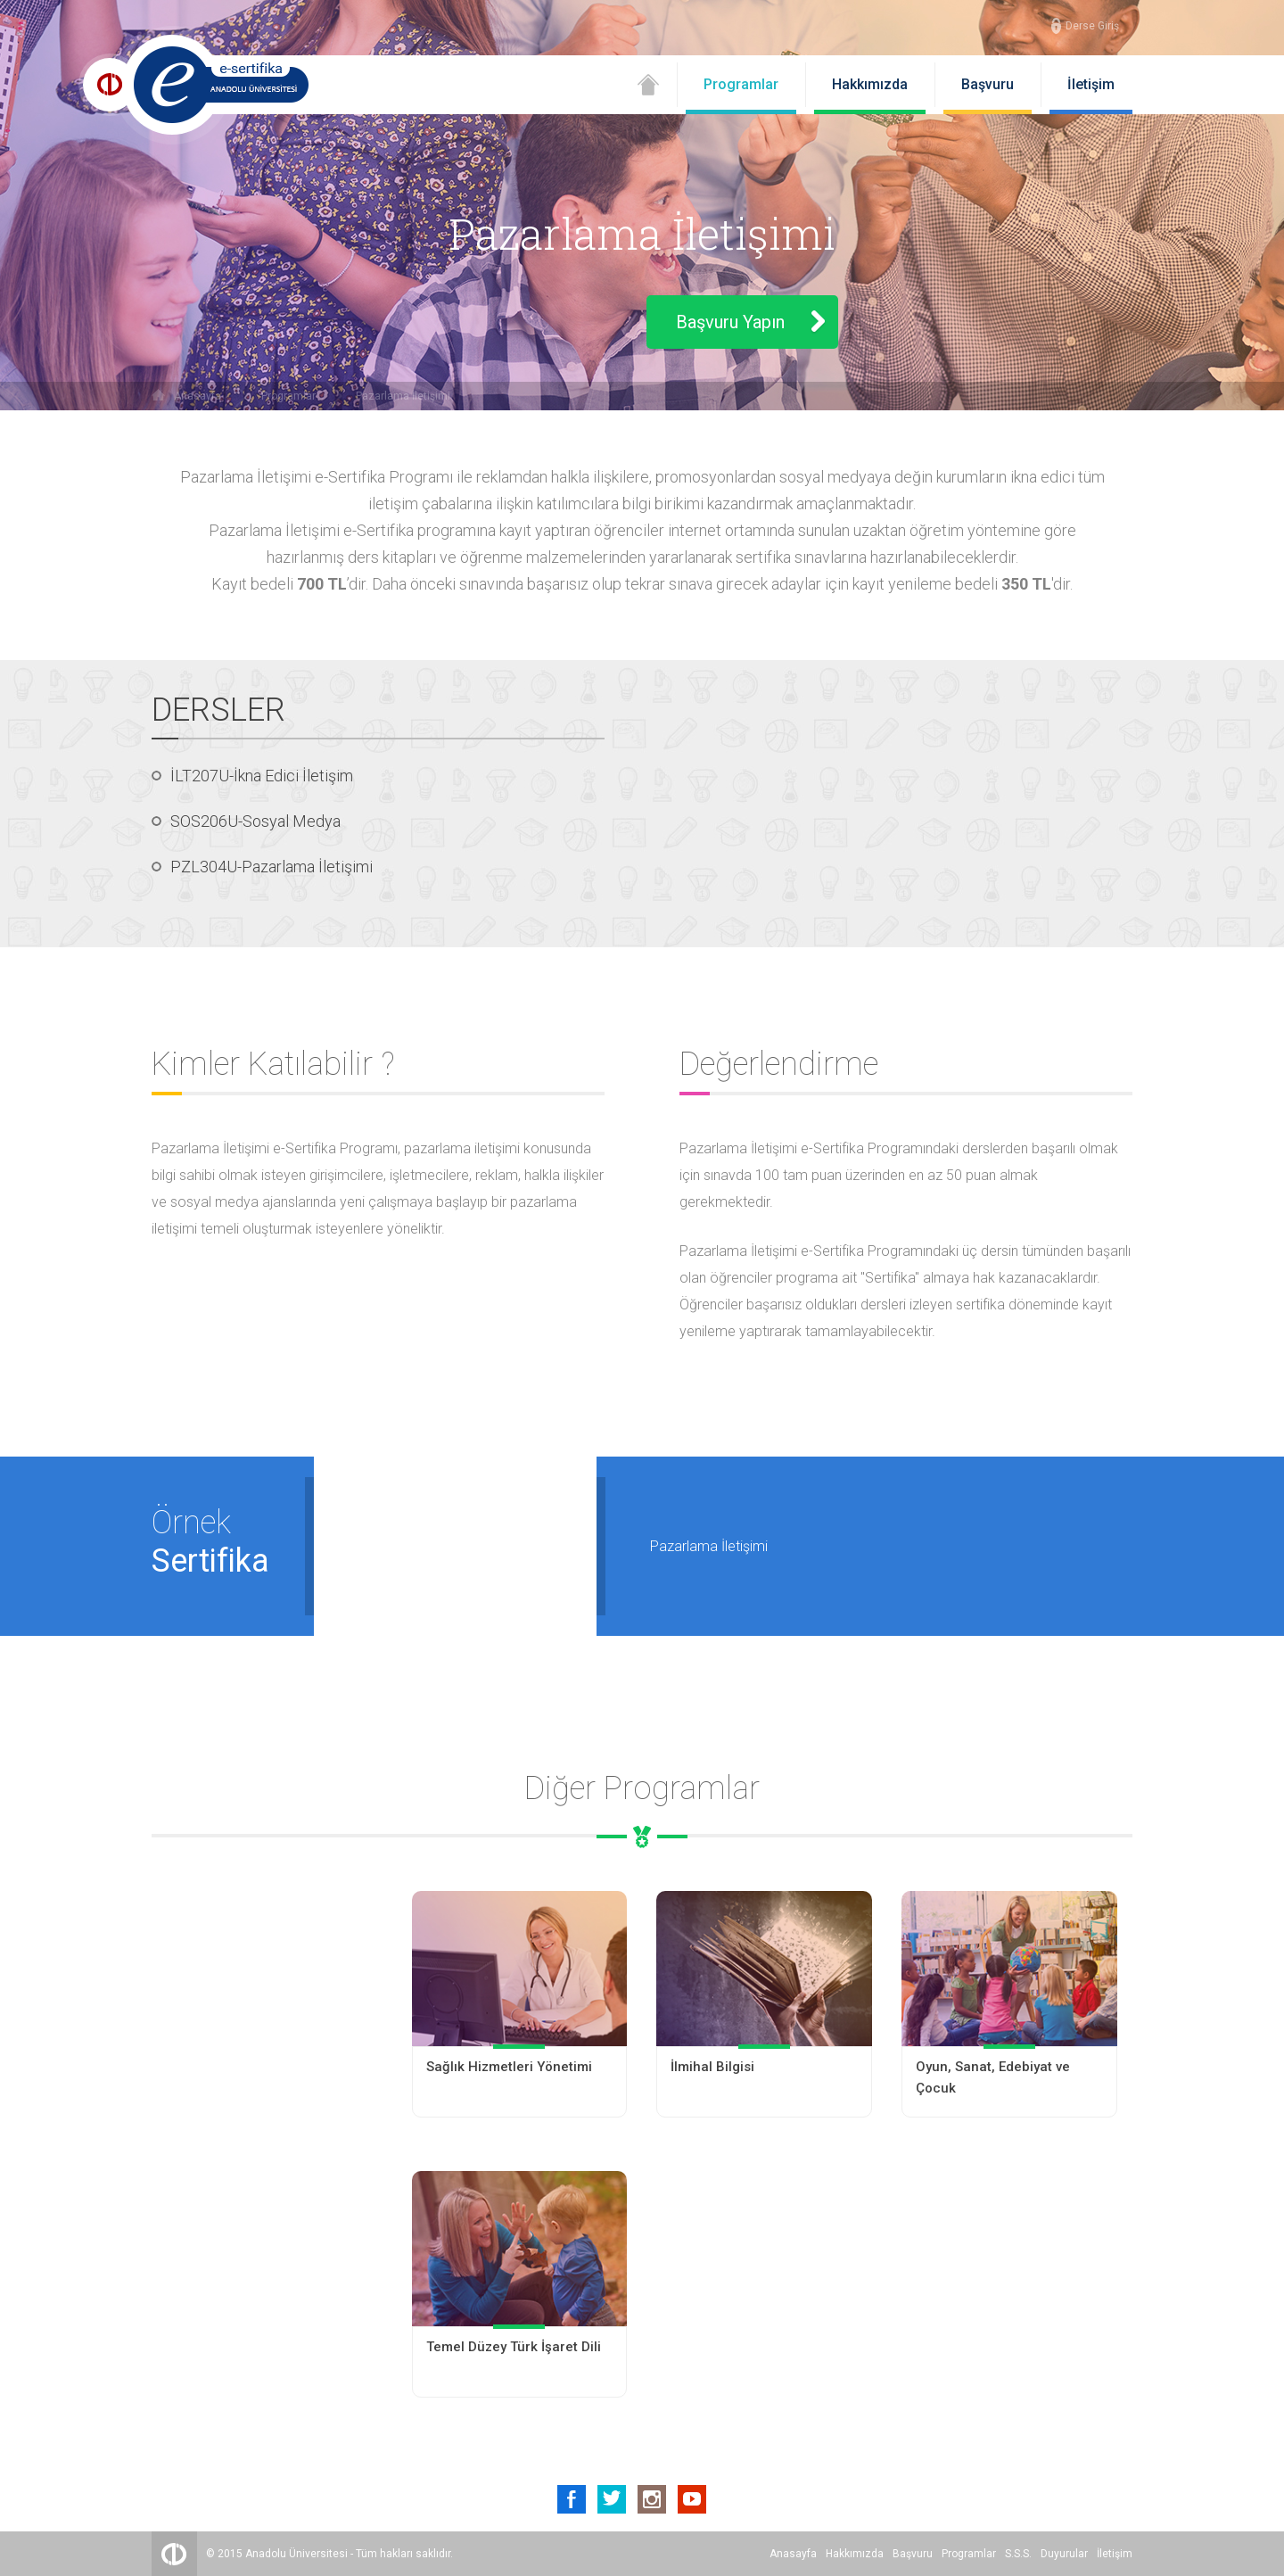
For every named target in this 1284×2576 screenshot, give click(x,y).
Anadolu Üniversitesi (296, 2553)
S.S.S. (1018, 2553)
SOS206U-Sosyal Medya (255, 821)
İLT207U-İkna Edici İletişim (261, 775)
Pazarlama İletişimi (403, 396)
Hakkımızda (870, 84)
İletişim (1091, 84)
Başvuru (987, 84)
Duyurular (1064, 2553)
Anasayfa (197, 396)
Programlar (741, 84)
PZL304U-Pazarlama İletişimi (271, 866)
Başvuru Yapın (730, 322)
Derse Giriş (1092, 26)
